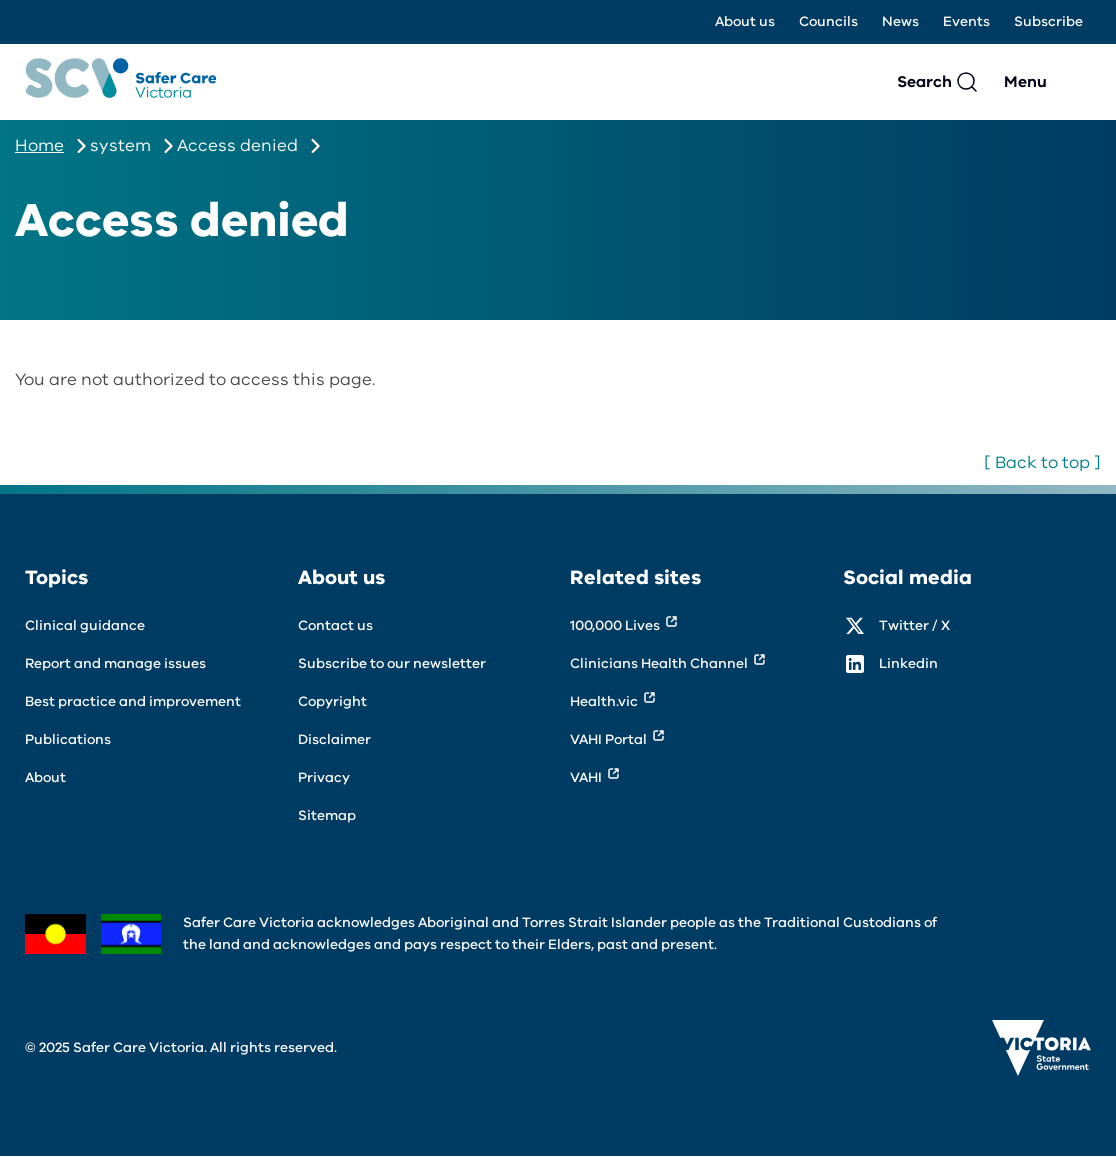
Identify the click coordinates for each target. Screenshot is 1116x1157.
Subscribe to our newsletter (392, 663)
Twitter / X (914, 625)
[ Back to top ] (1042, 462)
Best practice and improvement (133, 701)
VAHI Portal (608, 739)
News (900, 21)
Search (924, 82)
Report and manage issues (115, 663)
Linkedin (908, 663)
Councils (828, 21)
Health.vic (604, 701)
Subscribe (1048, 21)
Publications (68, 739)
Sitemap (327, 815)
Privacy (324, 777)
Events (966, 21)
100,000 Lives (615, 625)
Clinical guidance (85, 625)
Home (39, 145)
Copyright (332, 701)
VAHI (586, 777)
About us (745, 21)
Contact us (335, 625)
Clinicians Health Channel (659, 663)
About (45, 777)
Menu (1025, 82)
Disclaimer (334, 739)
